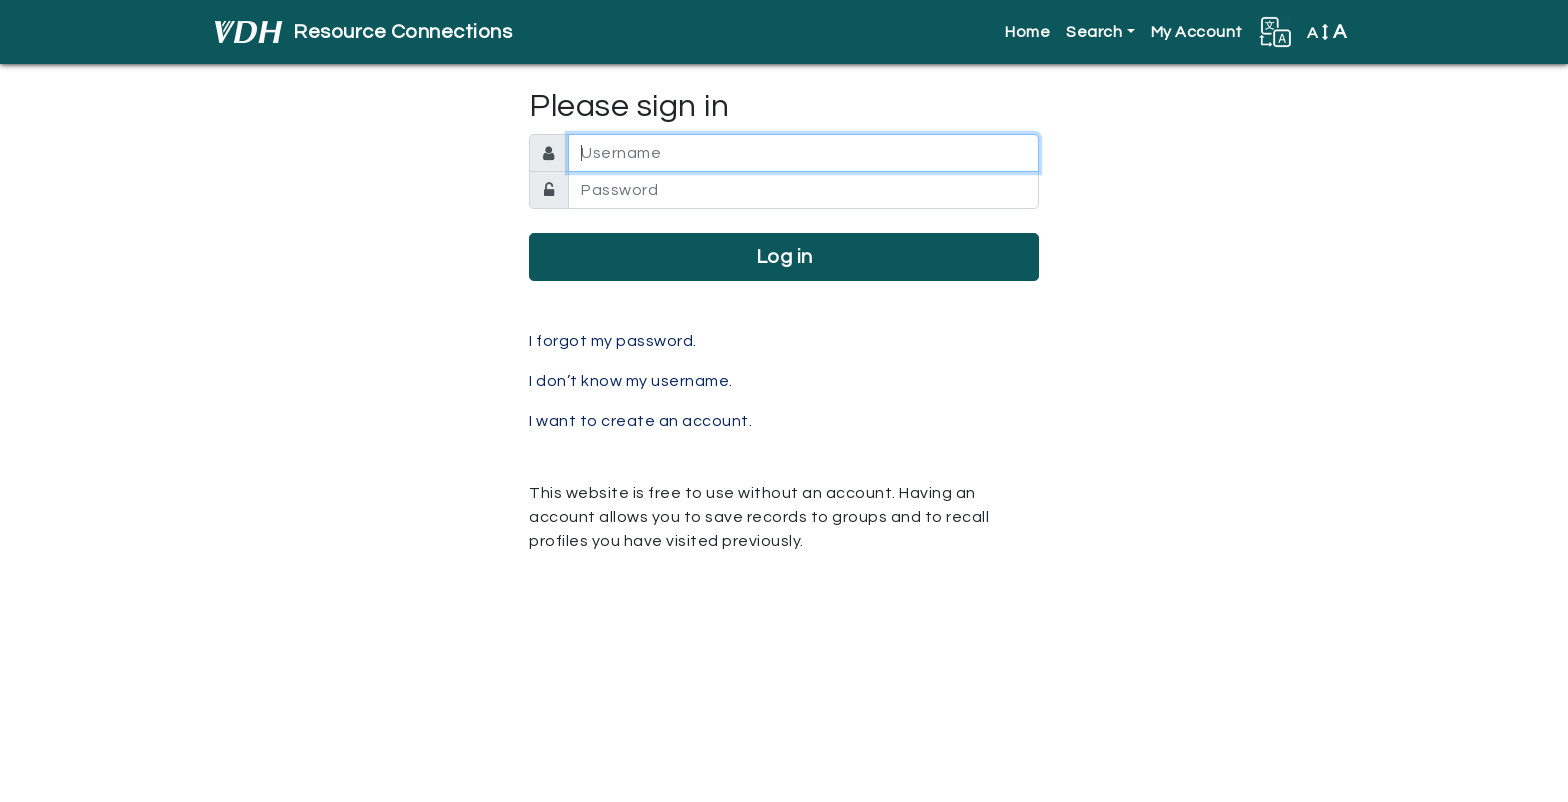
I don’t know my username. (631, 381)
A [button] (1327, 32)
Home (1027, 32)
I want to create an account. (640, 421)
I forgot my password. (613, 341)
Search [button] (1094, 32)
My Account (1197, 32)
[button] (1275, 32)
